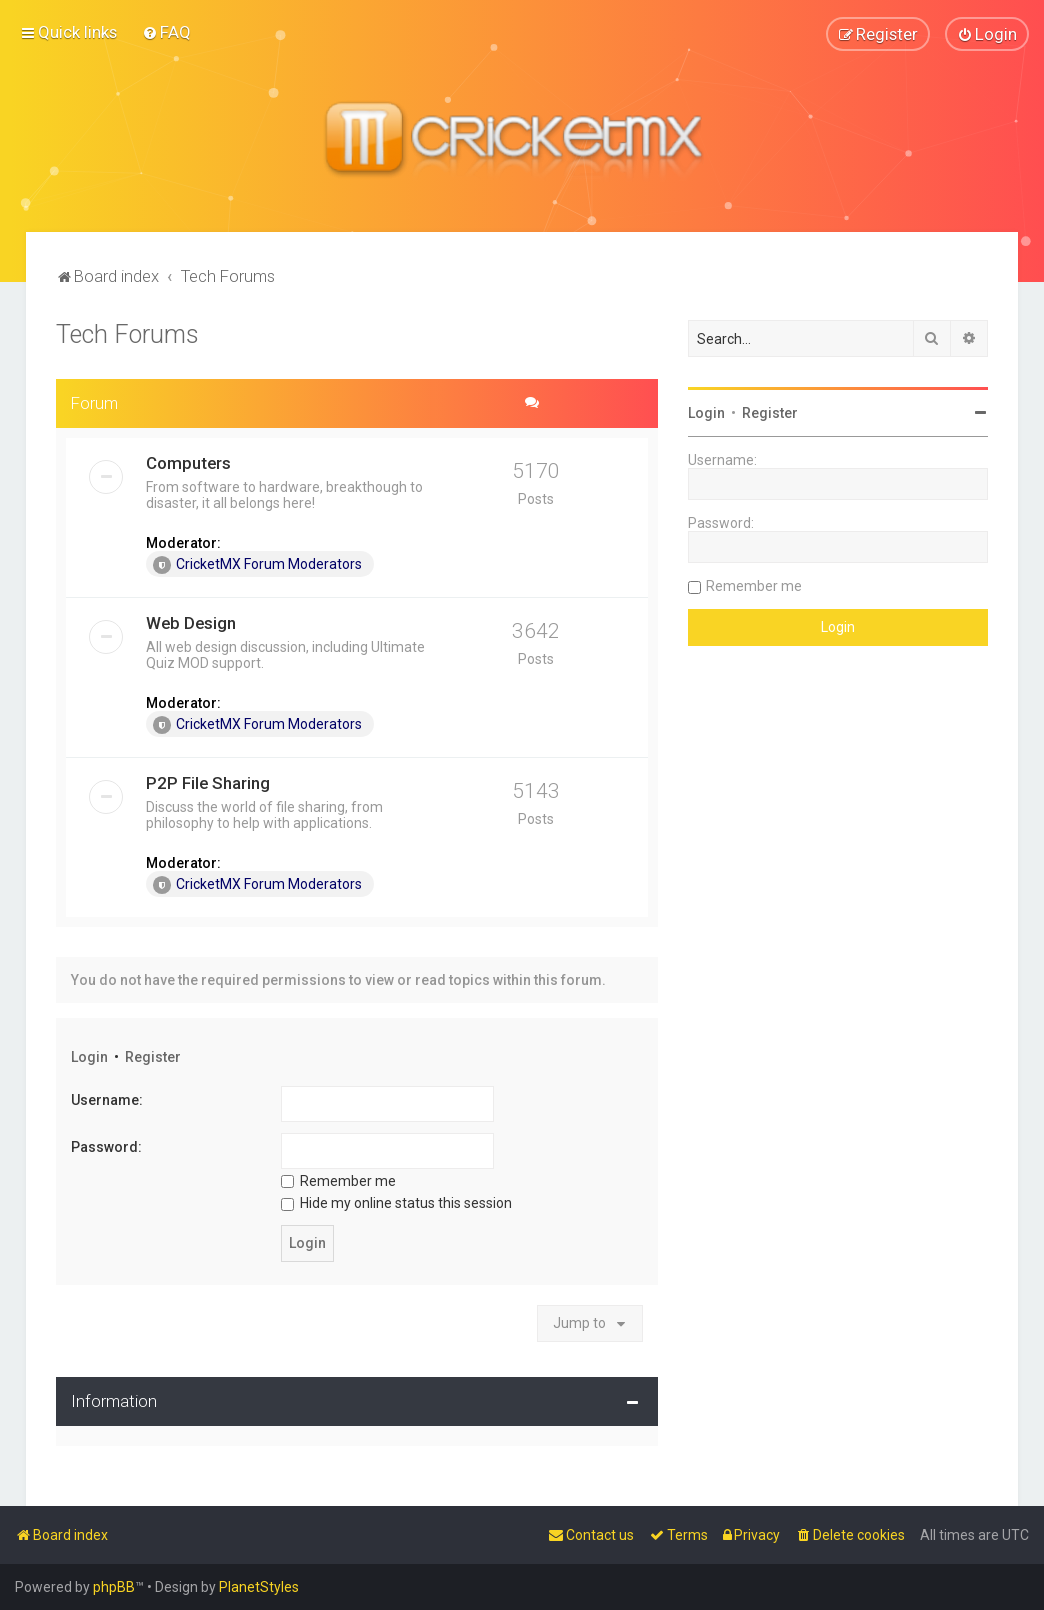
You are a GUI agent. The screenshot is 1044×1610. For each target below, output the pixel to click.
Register (153, 1056)
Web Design (191, 622)
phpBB (114, 1587)
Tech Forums (127, 333)
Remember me (338, 1180)
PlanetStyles (259, 1587)
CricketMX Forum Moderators (257, 564)
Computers (188, 462)
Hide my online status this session (396, 1203)
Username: (107, 1100)
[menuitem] (166, 32)
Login (89, 1056)
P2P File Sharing (208, 782)
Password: (106, 1146)
